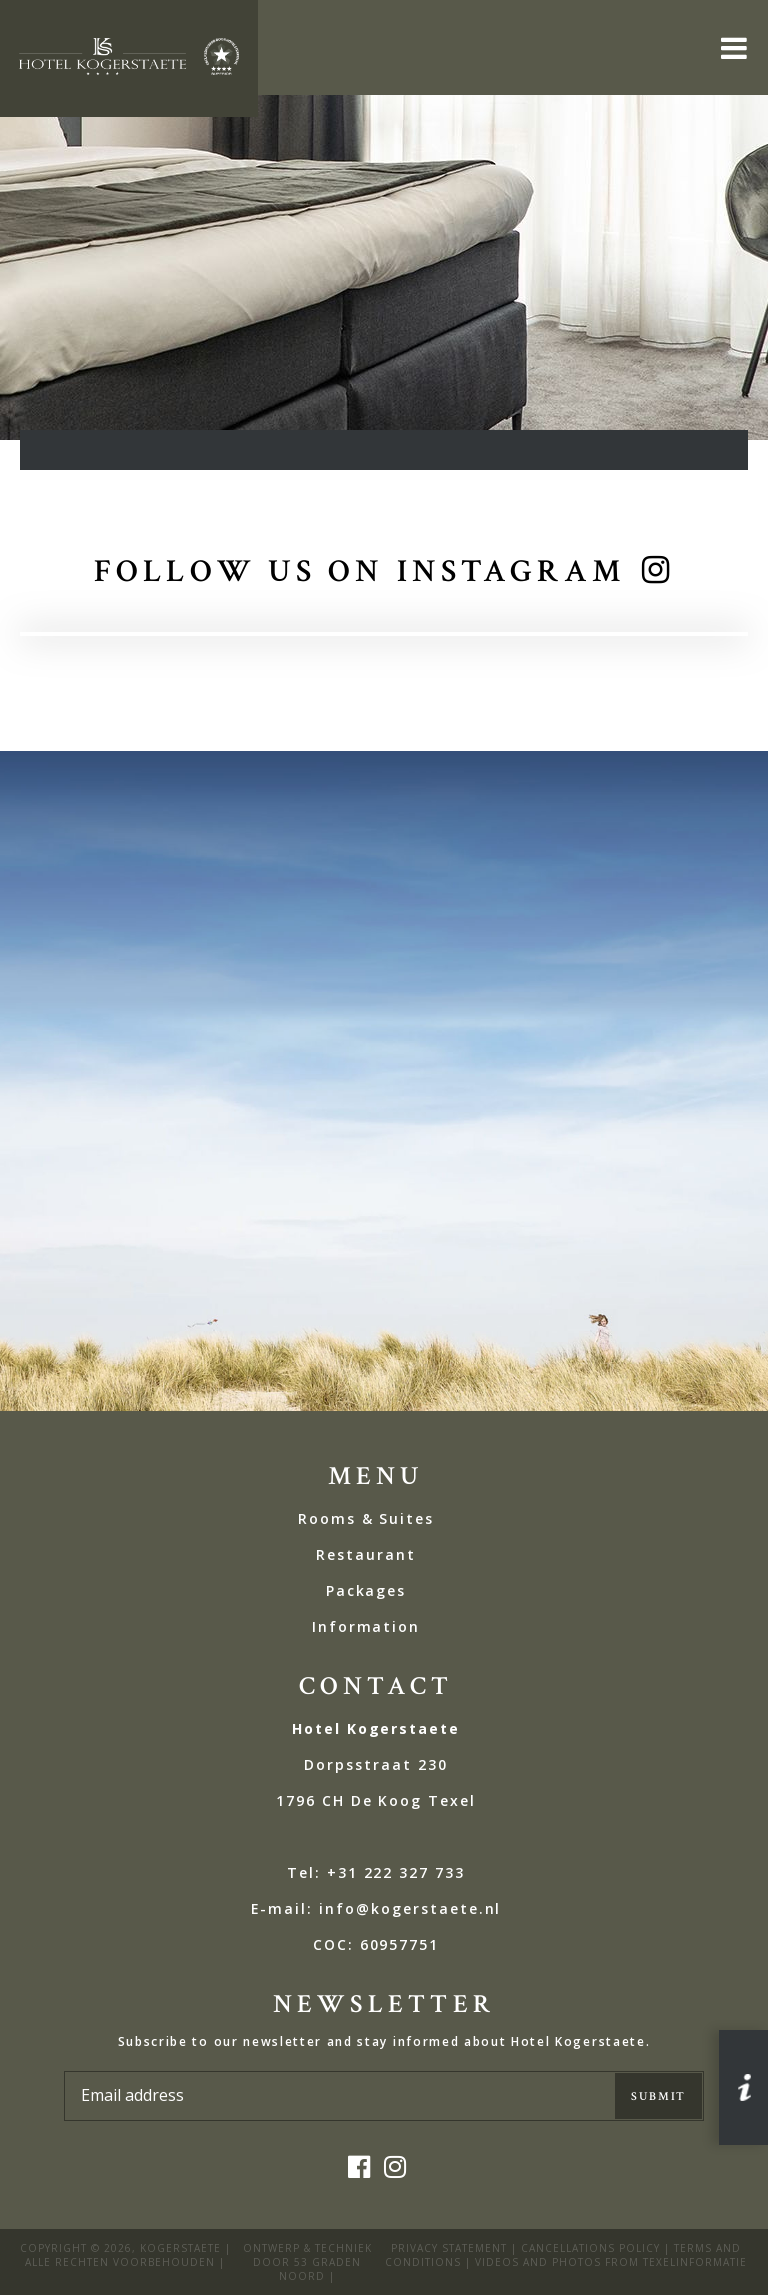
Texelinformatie (695, 2262)
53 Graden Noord (320, 2269)
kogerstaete (180, 2248)
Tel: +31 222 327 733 (376, 1872)
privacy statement (449, 2248)
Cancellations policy (590, 2248)
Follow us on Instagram (360, 571)
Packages (366, 1590)
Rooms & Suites (366, 1518)
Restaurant (366, 1554)
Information (366, 1626)
